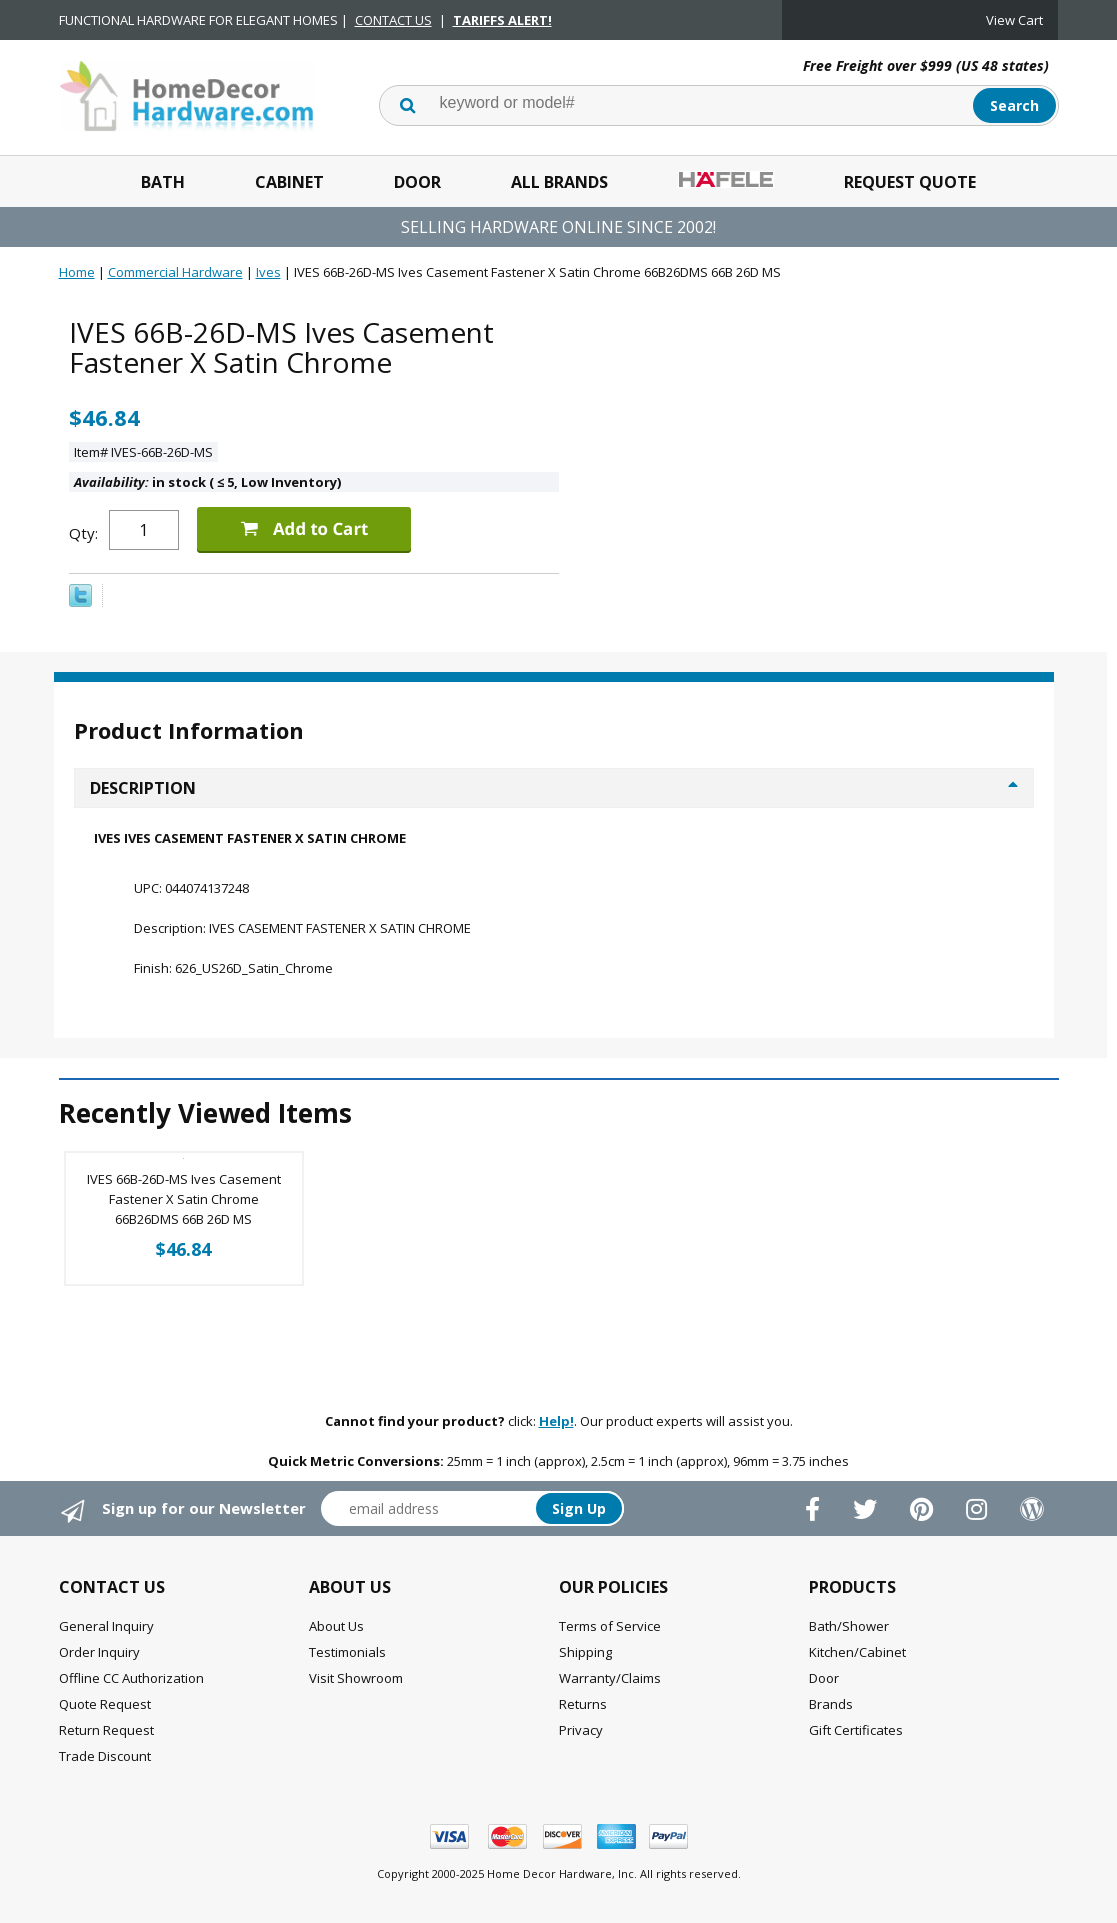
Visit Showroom (356, 1678)
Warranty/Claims (610, 1678)
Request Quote (910, 182)
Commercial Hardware (175, 272)
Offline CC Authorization (131, 1678)
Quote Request (105, 1704)
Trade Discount (105, 1756)
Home (77, 272)
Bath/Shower (849, 1626)
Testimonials (347, 1652)
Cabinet (289, 182)
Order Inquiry (99, 1652)
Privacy (581, 1730)
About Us (336, 1626)
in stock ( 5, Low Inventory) (207, 482)
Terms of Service (610, 1626)
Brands (831, 1704)
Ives (268, 272)
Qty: (83, 533)
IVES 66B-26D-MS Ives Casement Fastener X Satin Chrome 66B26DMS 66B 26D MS (184, 1199)
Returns (583, 1704)
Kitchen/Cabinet (857, 1652)
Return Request (106, 1730)
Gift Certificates (856, 1730)
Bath (163, 182)
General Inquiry (106, 1626)
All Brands (559, 182)
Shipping (585, 1652)
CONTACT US (393, 20)
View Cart (1014, 20)
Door (417, 182)
